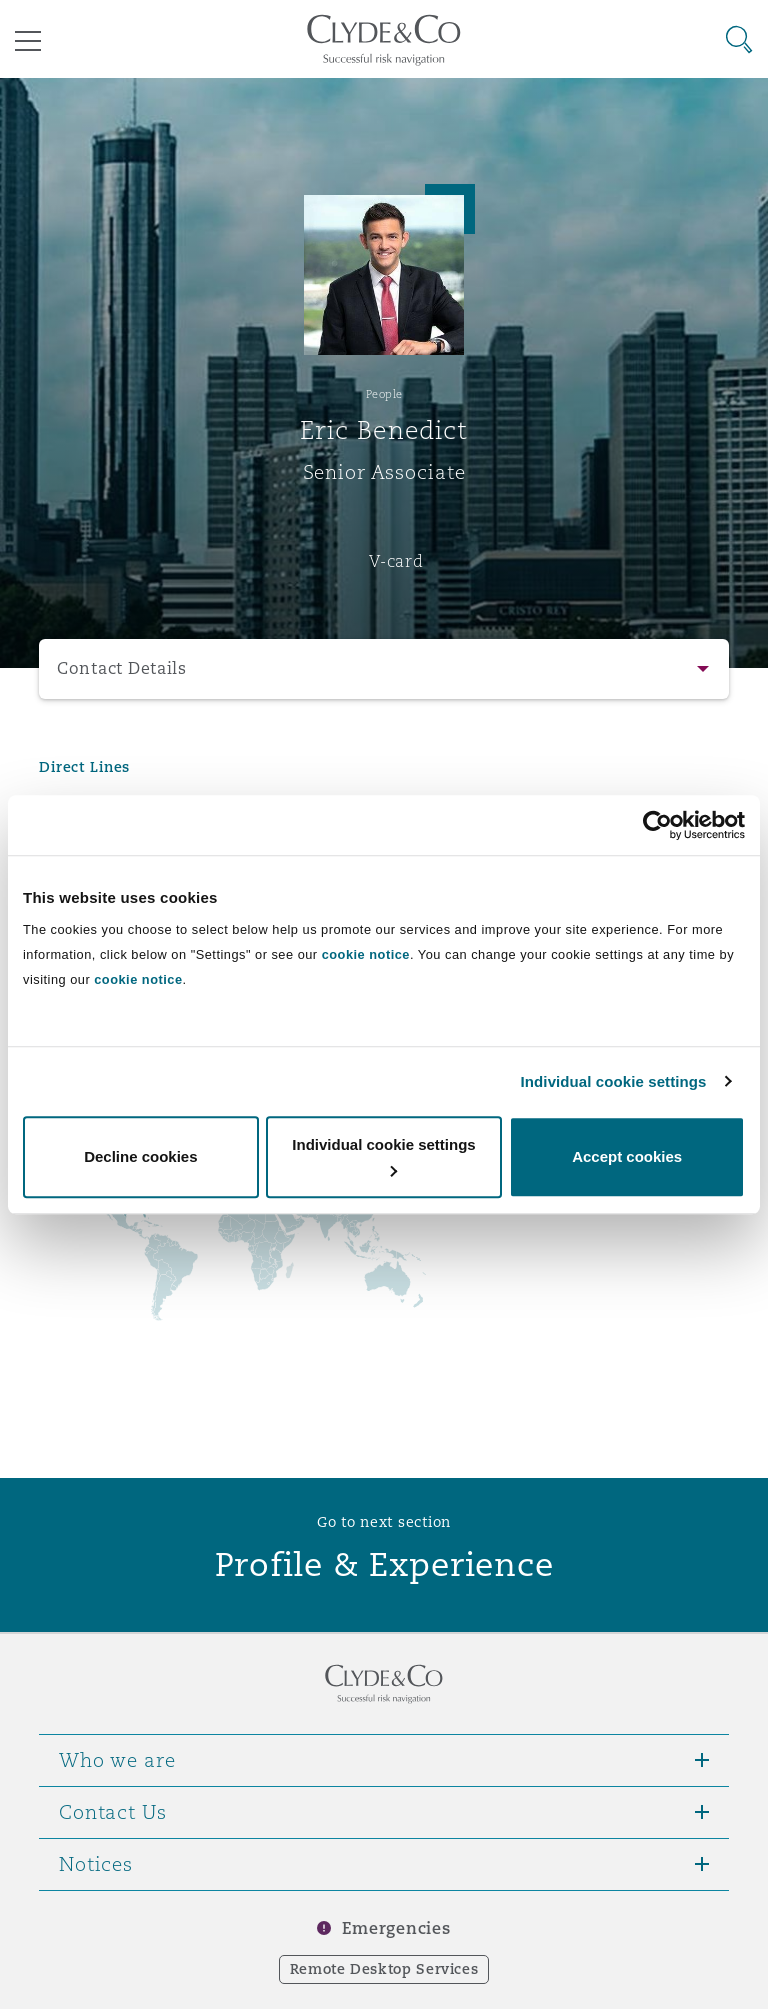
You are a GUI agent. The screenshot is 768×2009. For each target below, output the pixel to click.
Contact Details (122, 668)
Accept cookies (627, 1156)
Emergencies (396, 1928)
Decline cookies (140, 1156)
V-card (396, 561)
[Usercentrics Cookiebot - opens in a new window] (657, 825)
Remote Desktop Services (384, 1969)
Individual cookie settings (614, 1081)
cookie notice (366, 954)
